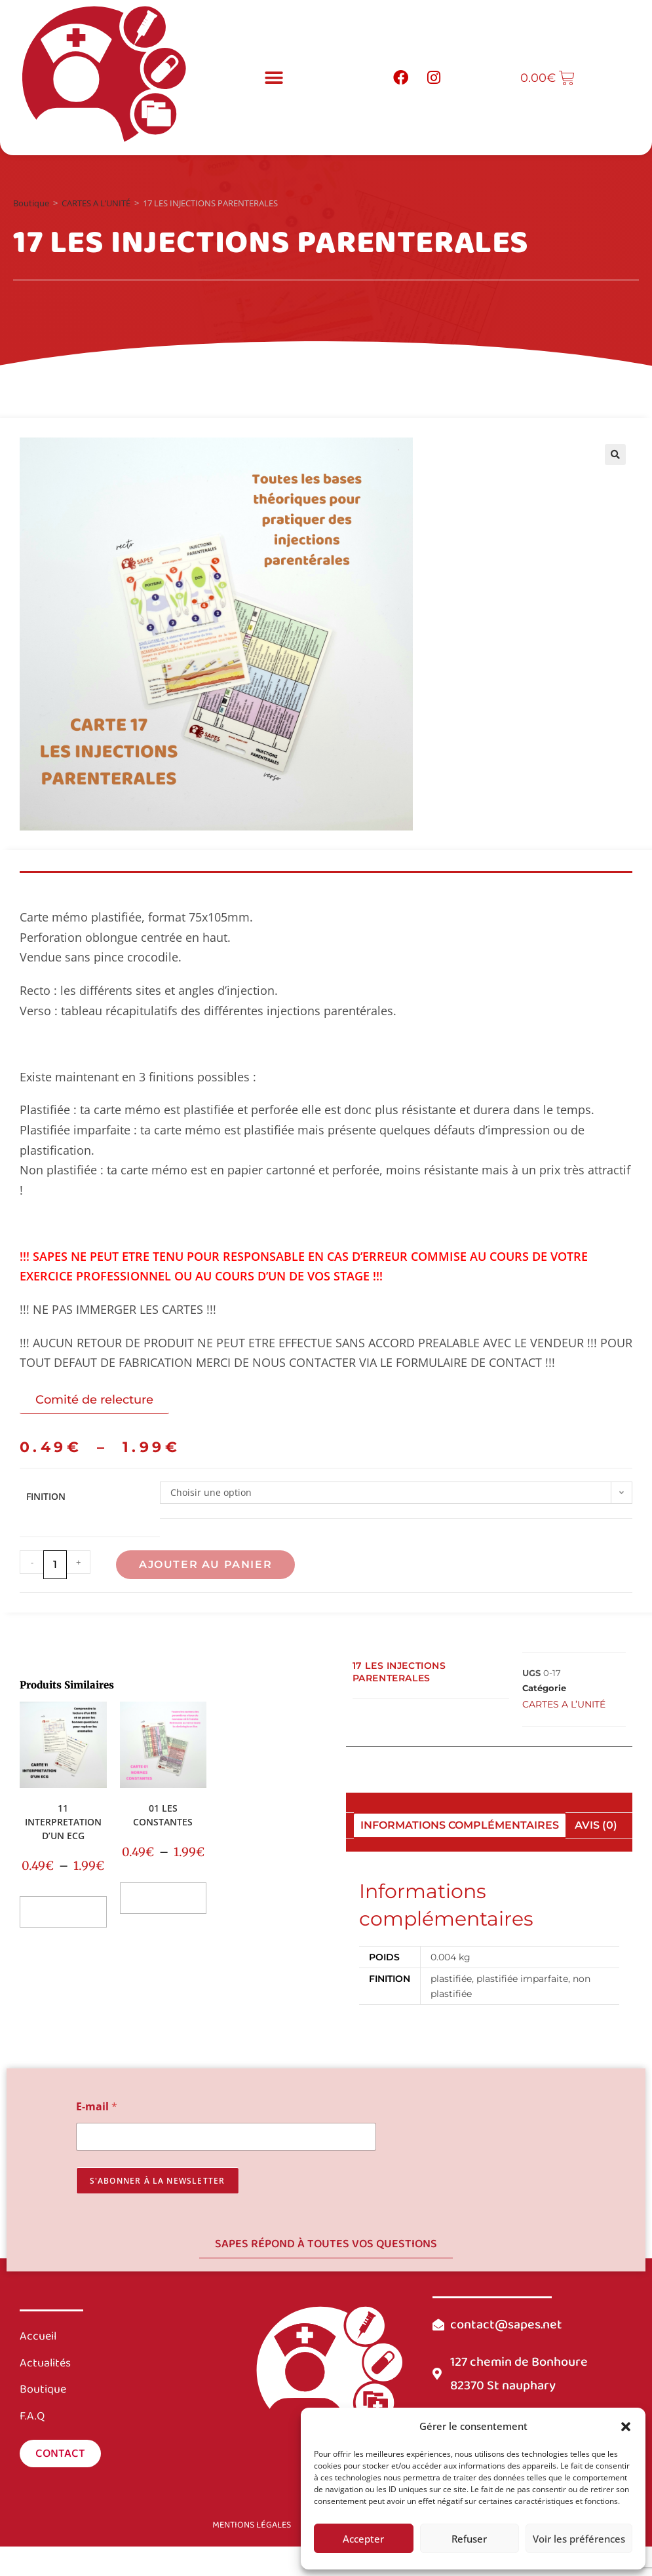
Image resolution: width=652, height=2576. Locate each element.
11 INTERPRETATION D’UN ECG (63, 1822)
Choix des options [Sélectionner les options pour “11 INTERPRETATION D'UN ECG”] (63, 1911)
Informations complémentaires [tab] (459, 1825)
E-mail (96, 2106)
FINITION (46, 1496)
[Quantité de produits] (55, 1564)
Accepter (363, 2538)
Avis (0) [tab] (596, 1825)
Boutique (31, 203)
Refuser (469, 2538)
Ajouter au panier (205, 1564)
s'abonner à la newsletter (157, 2180)
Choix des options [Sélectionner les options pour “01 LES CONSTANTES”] (163, 1898)
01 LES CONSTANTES (163, 1815)
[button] (625, 2426)
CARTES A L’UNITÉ (96, 203)
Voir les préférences (579, 2538)
